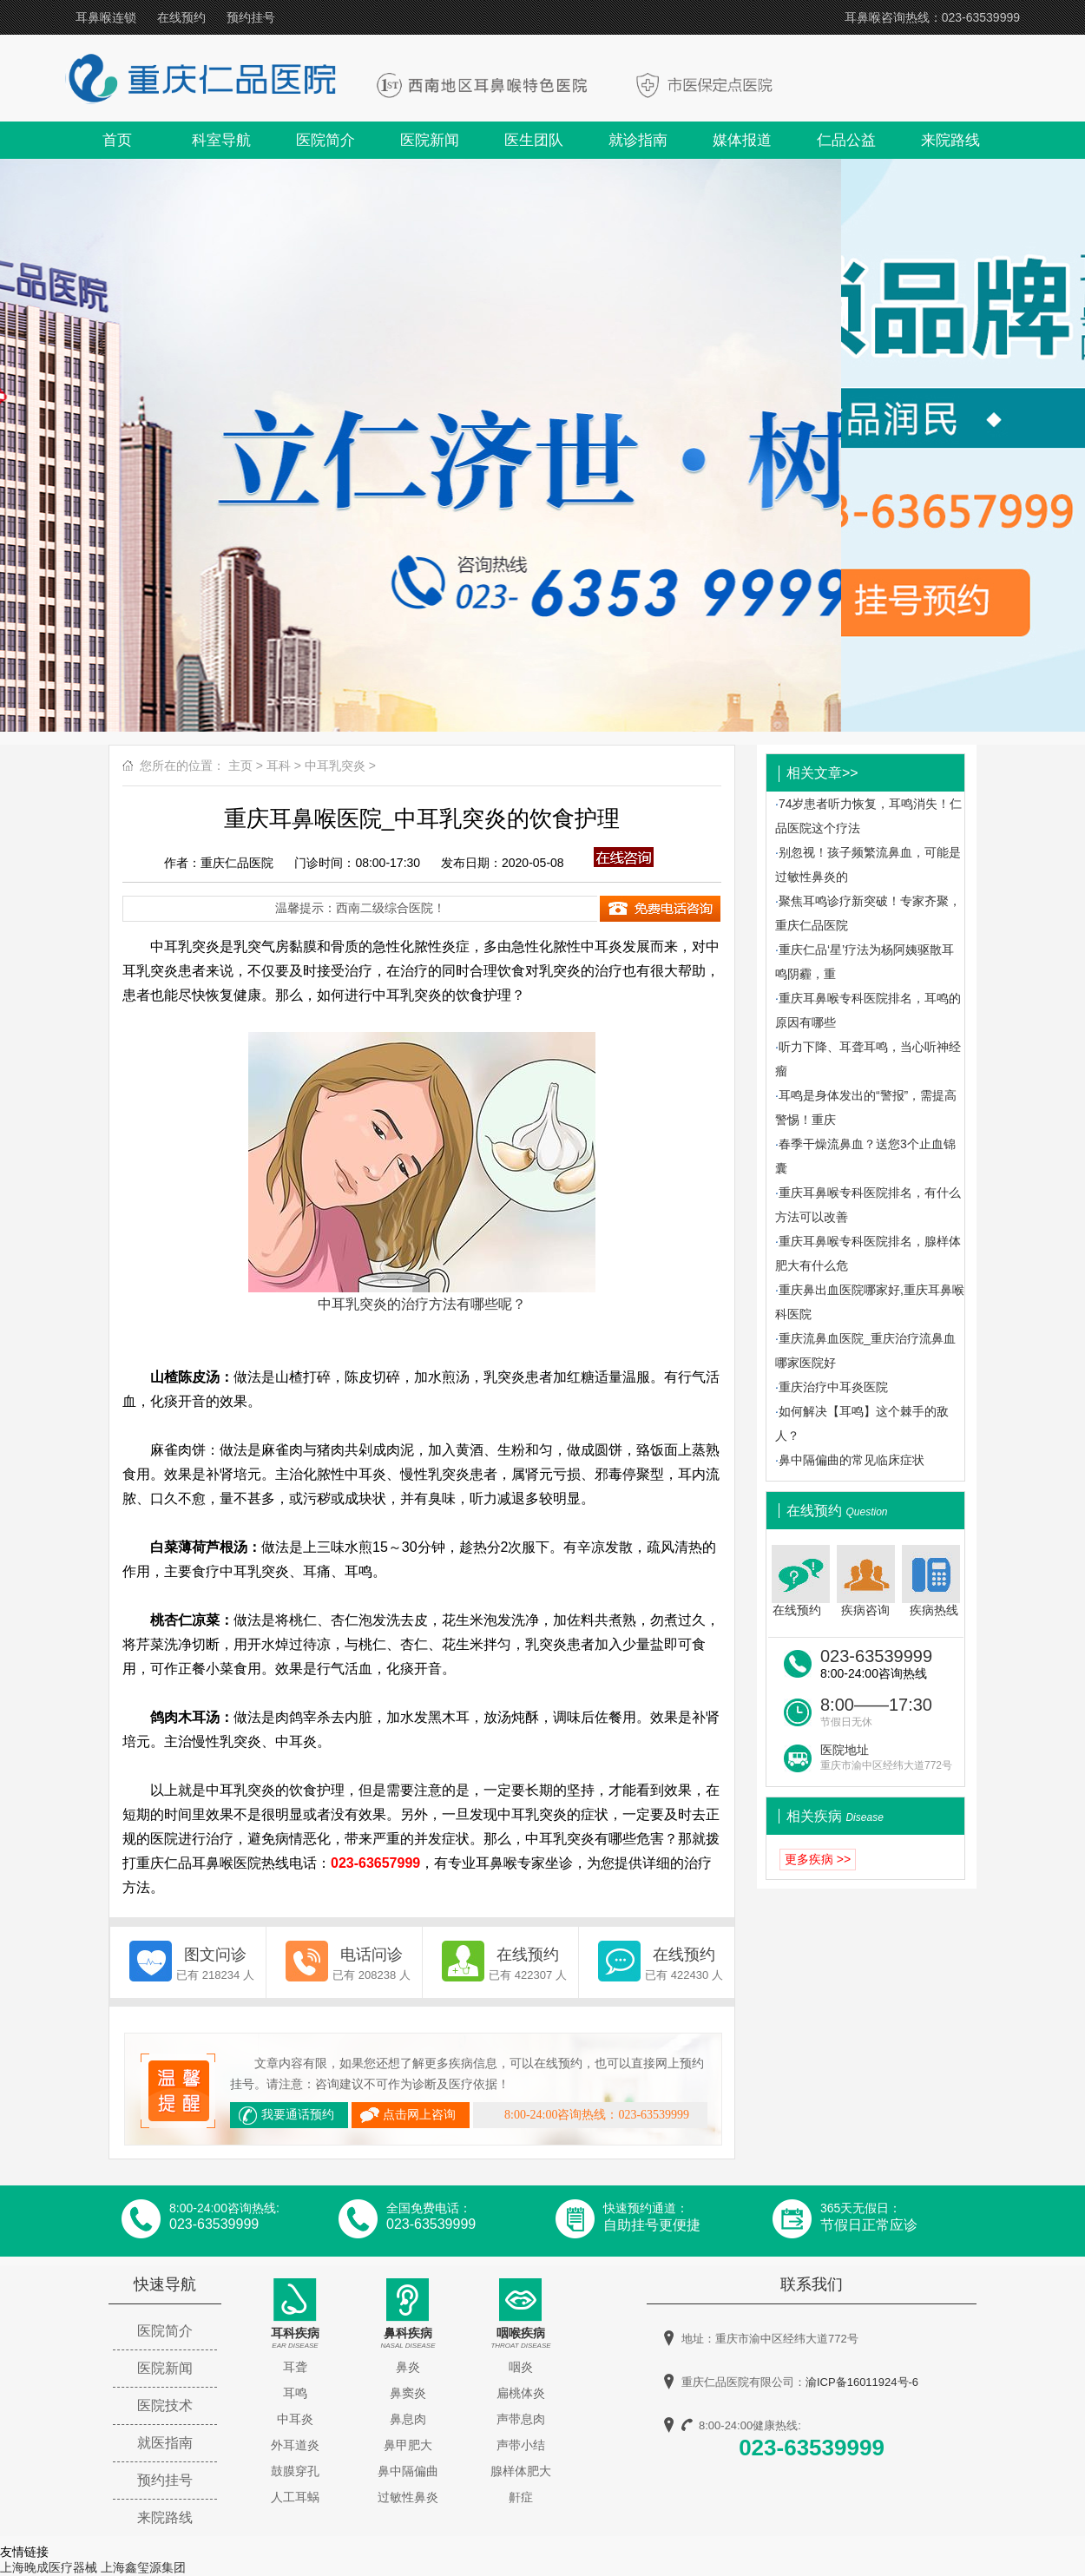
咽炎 (521, 2367)
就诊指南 (637, 140)
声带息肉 (520, 2419)
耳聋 (295, 2367)
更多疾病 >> (818, 1859)
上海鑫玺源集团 (143, 2567)
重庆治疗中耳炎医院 (833, 1387)
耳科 (278, 765)
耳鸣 (295, 2393)
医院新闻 (429, 140)
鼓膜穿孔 (295, 2471)
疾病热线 (932, 1581)
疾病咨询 (866, 1581)
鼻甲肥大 (408, 2445)
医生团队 (533, 140)
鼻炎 (408, 2367)
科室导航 (221, 140)
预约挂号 (251, 17)
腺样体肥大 (520, 2471)
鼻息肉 (408, 2419)
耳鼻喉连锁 (106, 17)
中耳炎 (295, 2419)
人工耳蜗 (295, 2497)
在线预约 (181, 17)
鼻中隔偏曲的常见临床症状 (851, 1460)
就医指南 (165, 2442)
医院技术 (165, 2405)
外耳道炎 (295, 2445)
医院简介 (325, 140)
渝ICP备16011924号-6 (862, 2382)
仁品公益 (846, 140)
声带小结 (520, 2445)
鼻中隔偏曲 (408, 2471)
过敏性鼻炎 (408, 2497)
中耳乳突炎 (335, 765)
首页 (117, 140)
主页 (240, 765)
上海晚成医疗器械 (48, 2567)
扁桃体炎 (520, 2393)
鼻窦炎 (408, 2393)
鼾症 (521, 2497)
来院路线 (950, 140)
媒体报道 (742, 140)
